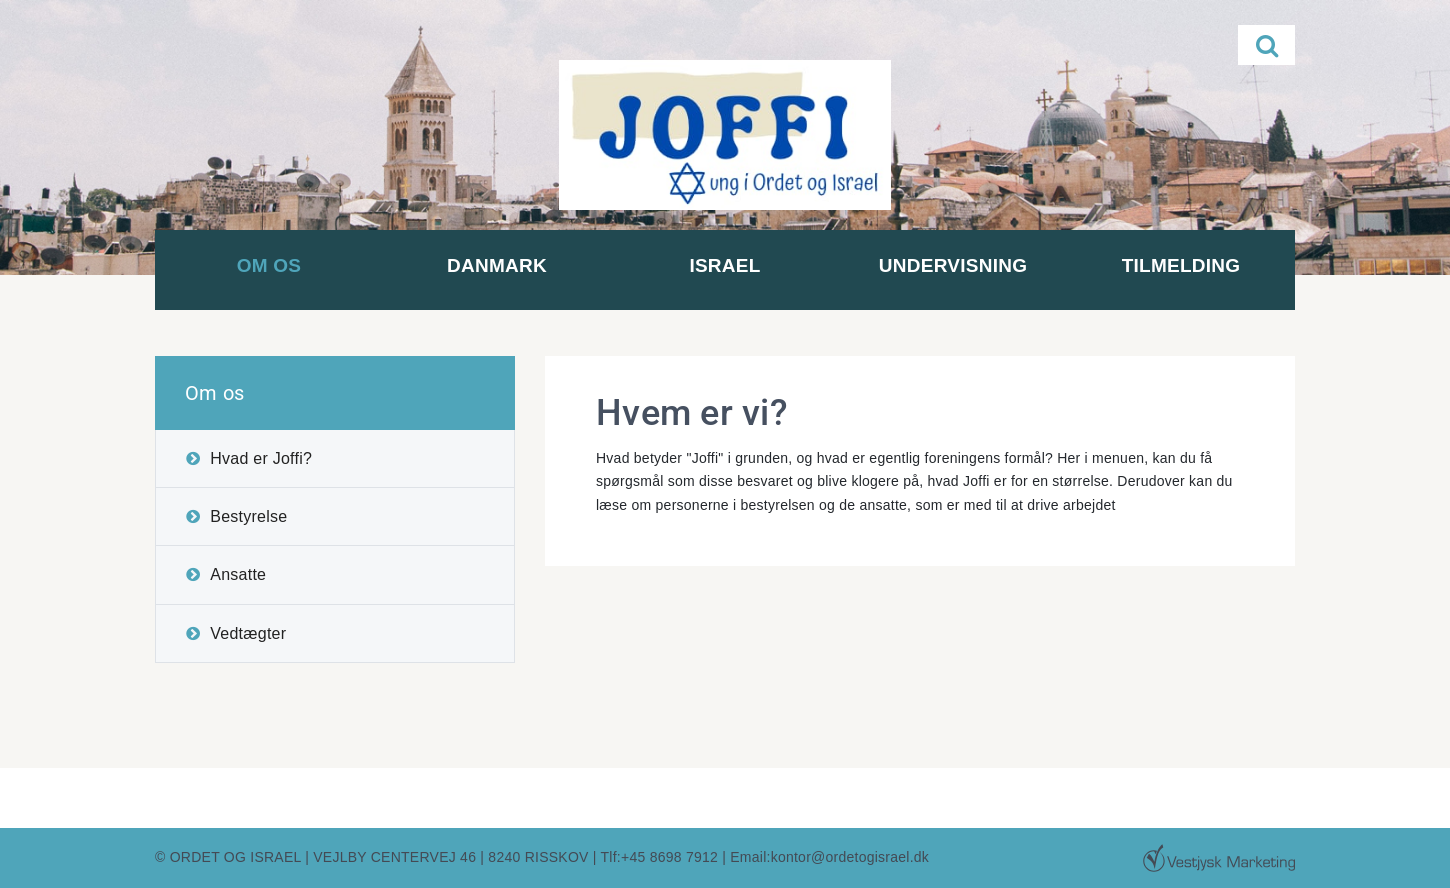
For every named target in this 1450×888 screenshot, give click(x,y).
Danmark (497, 265)
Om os (269, 265)
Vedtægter (248, 633)
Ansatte (238, 574)
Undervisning (953, 265)
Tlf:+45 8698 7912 (660, 857)
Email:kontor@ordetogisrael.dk (829, 857)
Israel (724, 265)
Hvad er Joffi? (261, 458)
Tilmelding (1181, 265)
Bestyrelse (248, 516)
